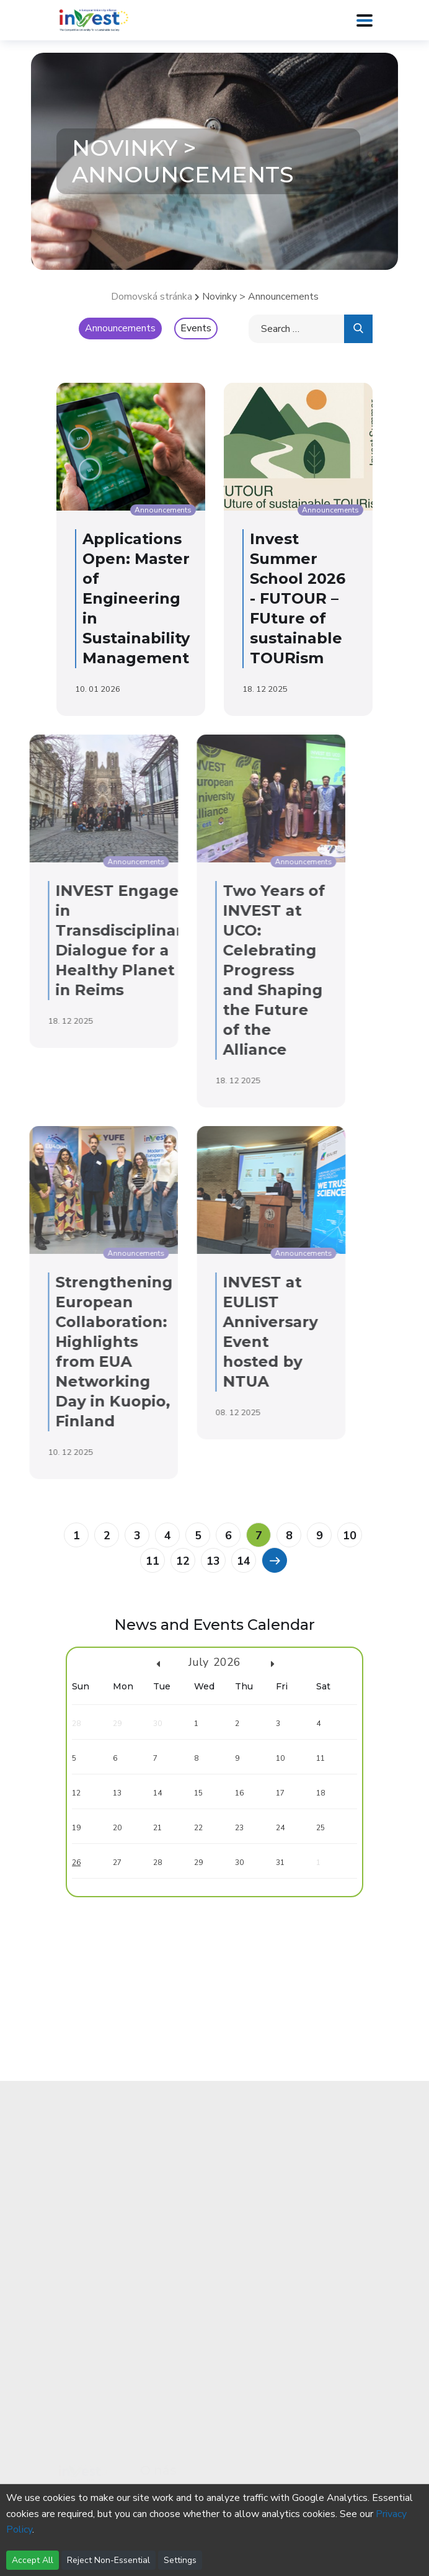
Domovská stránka (151, 296)
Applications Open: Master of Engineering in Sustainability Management (129, 598)
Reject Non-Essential (108, 2560)
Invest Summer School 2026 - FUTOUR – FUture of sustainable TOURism (290, 598)
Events (195, 328)
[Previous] (274, 1559)
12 (183, 1561)
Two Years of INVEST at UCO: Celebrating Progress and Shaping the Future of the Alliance (196, 970)
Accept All (32, 2560)
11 (152, 1561)
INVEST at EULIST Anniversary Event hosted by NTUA (192, 1331)
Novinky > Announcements (260, 296)
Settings (180, 2560)
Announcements (120, 328)
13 (213, 1561)
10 (349, 1535)
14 (243, 1561)
